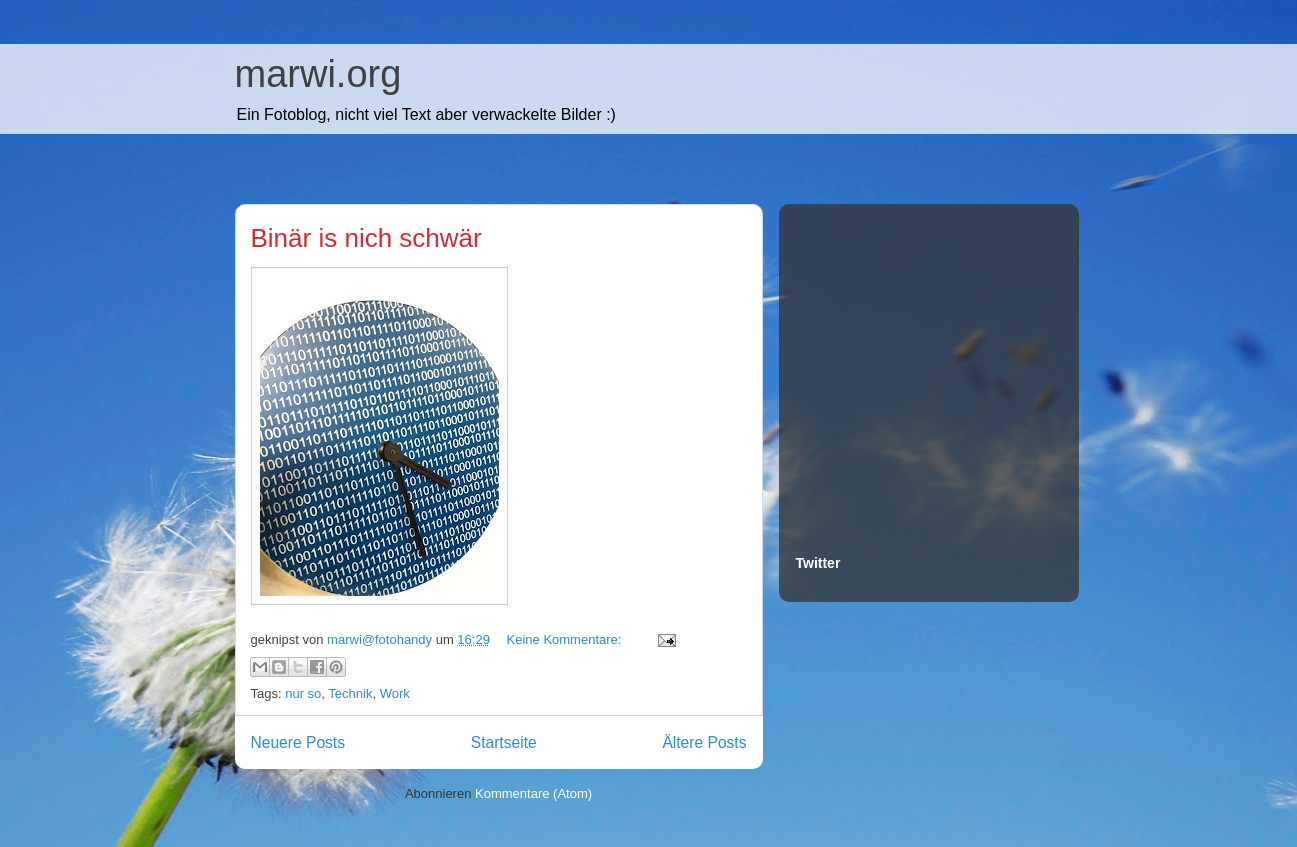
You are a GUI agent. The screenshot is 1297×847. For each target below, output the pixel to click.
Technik (350, 693)
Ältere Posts (704, 742)
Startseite (504, 742)
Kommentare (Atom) (533, 793)
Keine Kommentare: (566, 639)
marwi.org (318, 74)
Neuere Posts (298, 742)
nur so (303, 693)
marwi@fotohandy (381, 639)
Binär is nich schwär (366, 238)
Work (395, 693)
